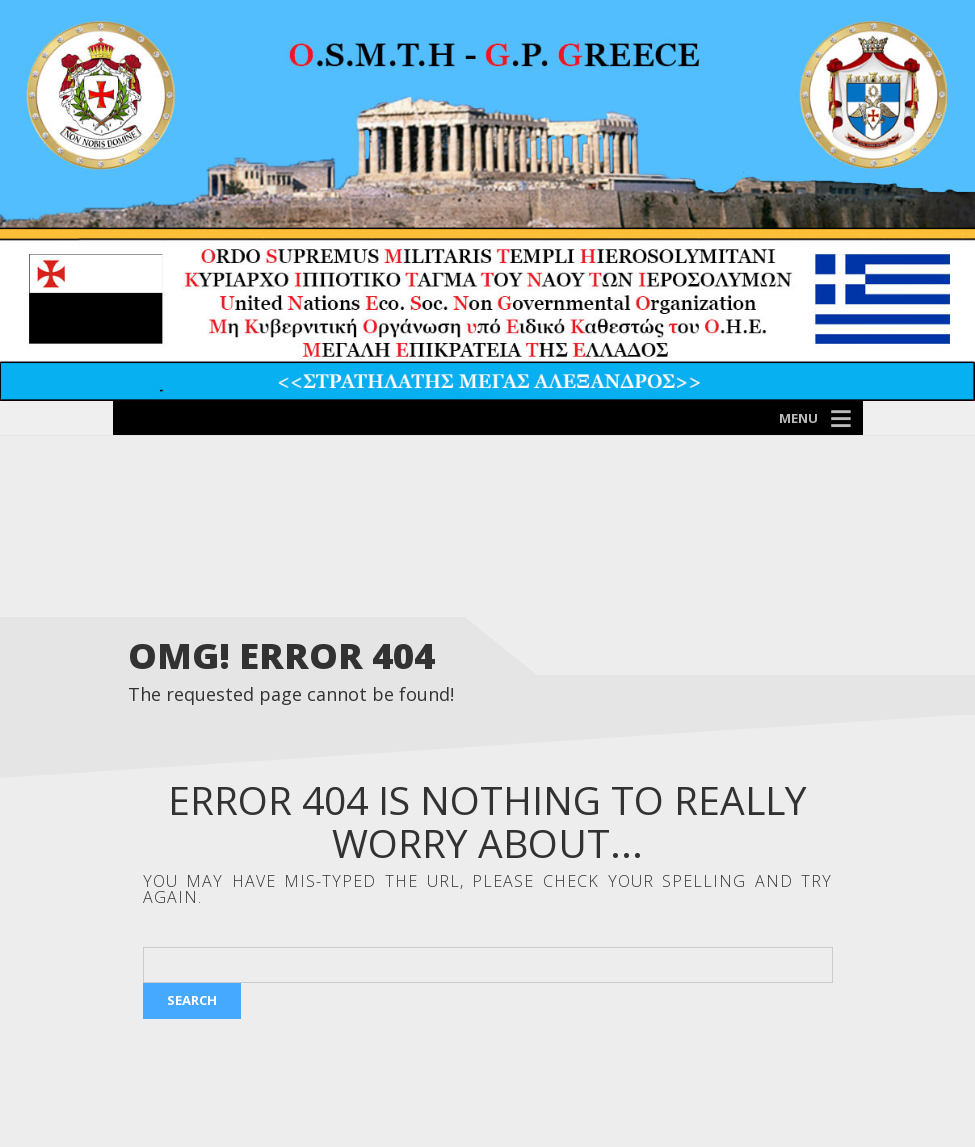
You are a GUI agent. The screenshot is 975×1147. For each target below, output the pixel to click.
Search (192, 1000)
